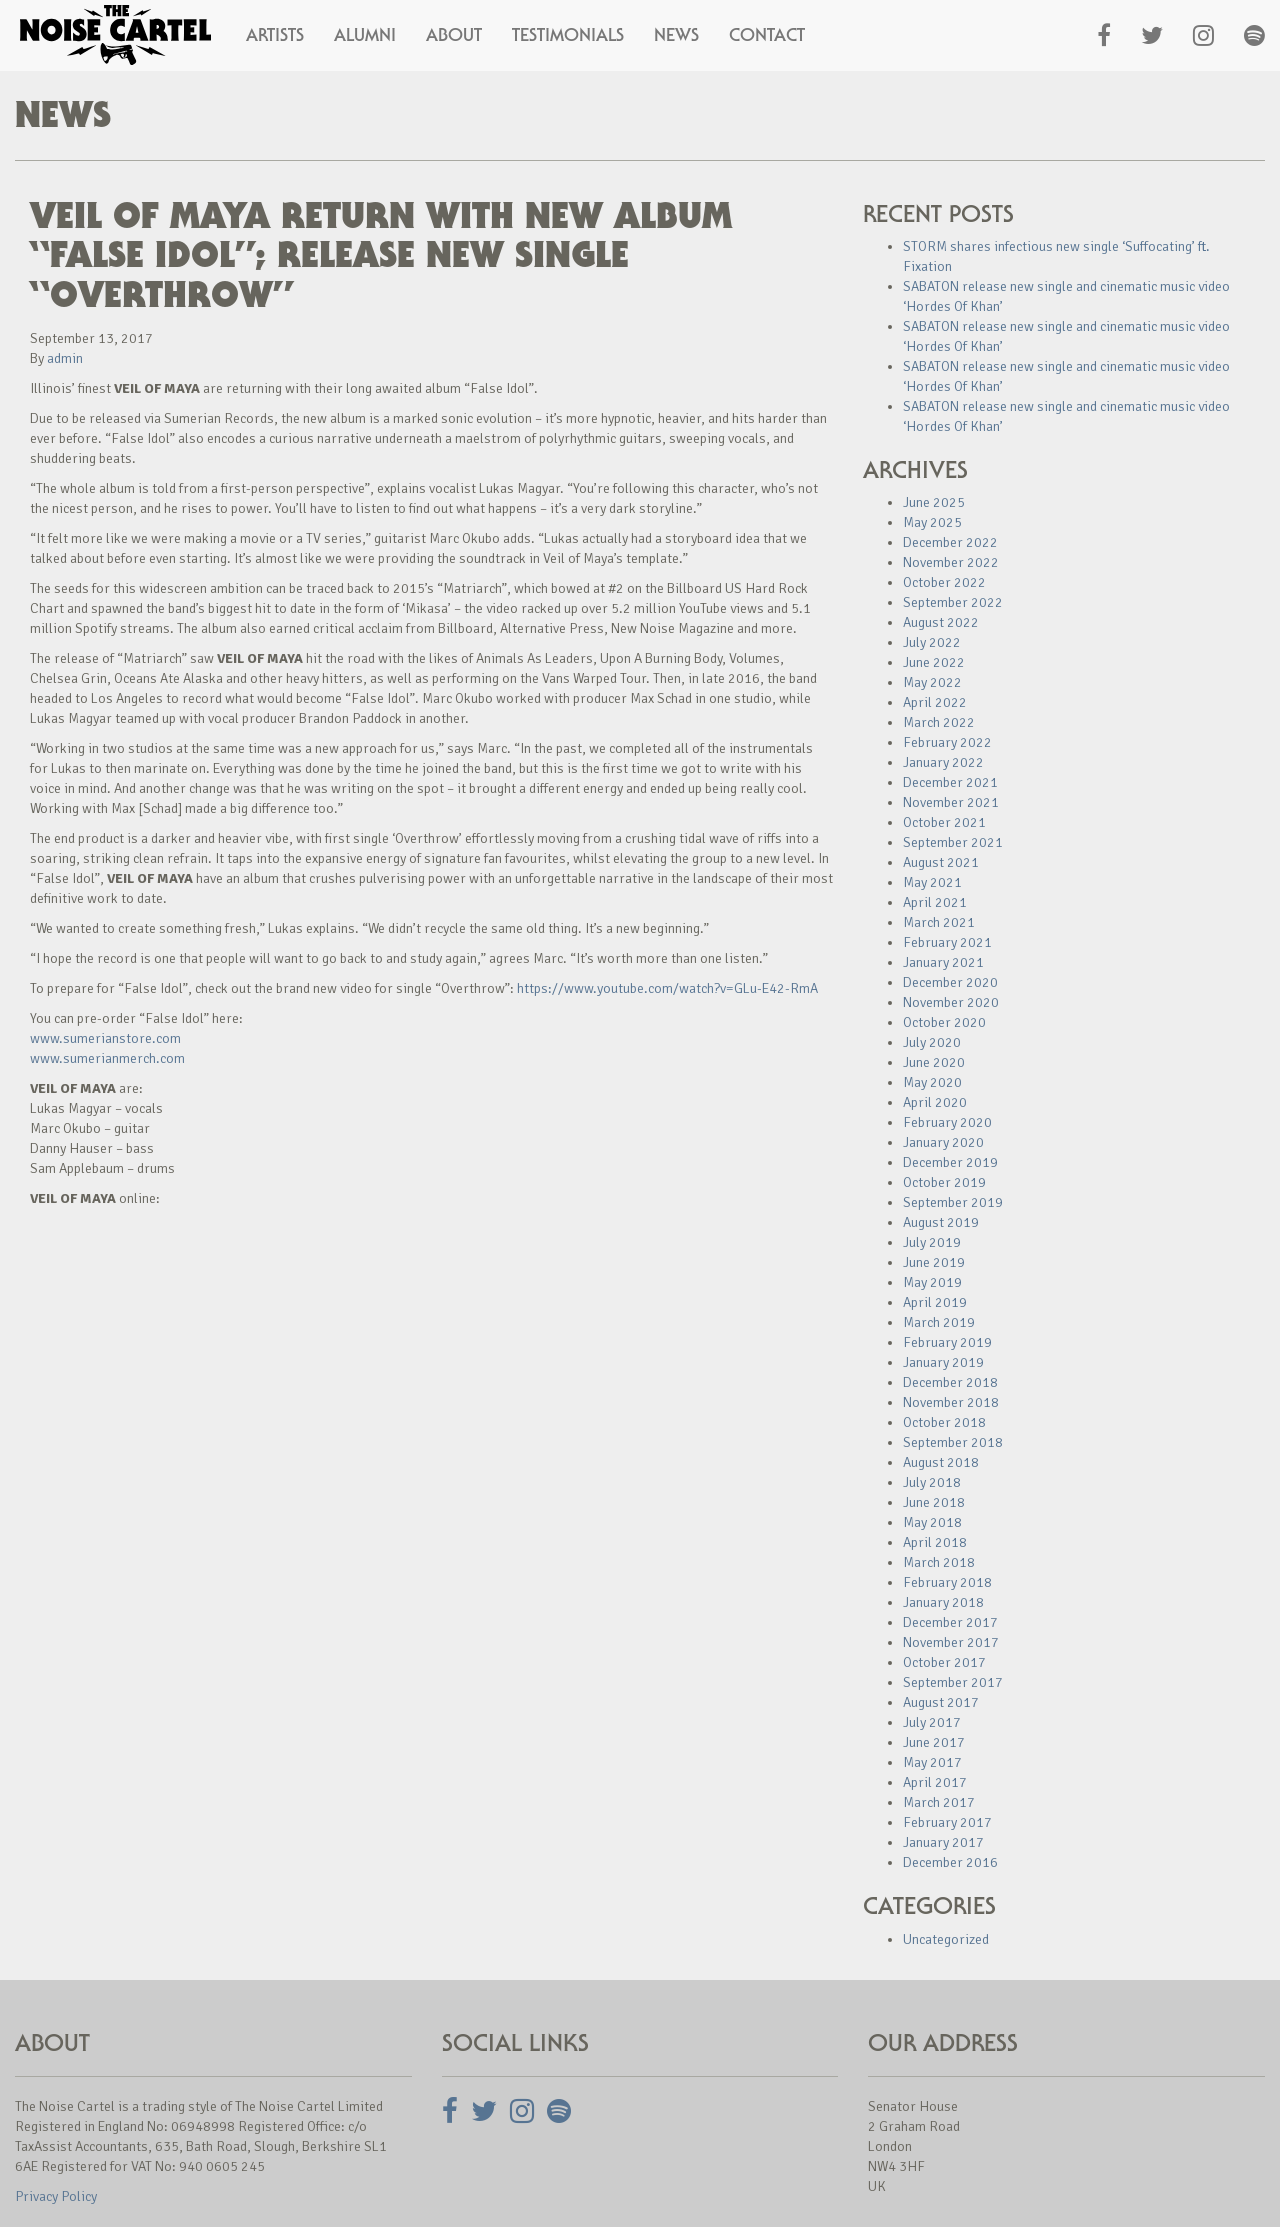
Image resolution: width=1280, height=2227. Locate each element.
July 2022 (932, 642)
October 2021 (944, 822)
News (676, 35)
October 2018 (944, 1422)
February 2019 (947, 1342)
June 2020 (934, 1062)
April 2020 (935, 1102)
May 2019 (932, 1282)
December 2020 (950, 982)
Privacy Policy (56, 2196)
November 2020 (951, 1002)
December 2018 (950, 1382)
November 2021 (951, 802)
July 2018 (932, 1482)
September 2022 (953, 602)
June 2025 (934, 502)
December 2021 (950, 782)
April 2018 (935, 1542)
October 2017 (944, 1662)
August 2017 (941, 1702)
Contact (767, 35)
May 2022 (932, 682)
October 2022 (944, 582)
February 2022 (947, 742)
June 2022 (934, 662)
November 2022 (951, 562)
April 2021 (935, 902)
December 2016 (950, 1862)
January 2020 (943, 1142)
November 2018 (951, 1402)
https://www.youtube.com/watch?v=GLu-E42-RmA (667, 988)
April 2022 (935, 702)
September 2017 (953, 1682)
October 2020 (944, 1022)
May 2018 (932, 1522)
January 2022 (943, 762)
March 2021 (939, 922)
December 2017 (950, 1622)
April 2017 (935, 1782)
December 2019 (950, 1162)
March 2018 (939, 1562)
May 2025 (932, 522)
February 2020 (947, 1122)
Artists (275, 35)
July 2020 (932, 1042)
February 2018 (947, 1582)
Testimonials (568, 35)
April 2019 (935, 1302)
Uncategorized (946, 1939)
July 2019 (932, 1242)
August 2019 (941, 1222)
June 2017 (934, 1742)
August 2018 (941, 1462)
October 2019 (944, 1182)
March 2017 (939, 1802)
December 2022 (950, 542)
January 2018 (943, 1602)
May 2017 (932, 1762)
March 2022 (939, 722)
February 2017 (947, 1822)
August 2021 (941, 862)
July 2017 (932, 1722)
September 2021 (953, 842)
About (454, 35)
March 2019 (939, 1322)
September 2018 (953, 1442)
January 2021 (943, 962)
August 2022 (941, 622)
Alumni (365, 35)
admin (65, 358)
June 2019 (934, 1262)
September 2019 (953, 1202)
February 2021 (947, 942)
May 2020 (932, 1082)
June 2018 (934, 1502)
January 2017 (943, 1842)
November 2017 (951, 1642)
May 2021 (932, 882)
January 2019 (943, 1362)
